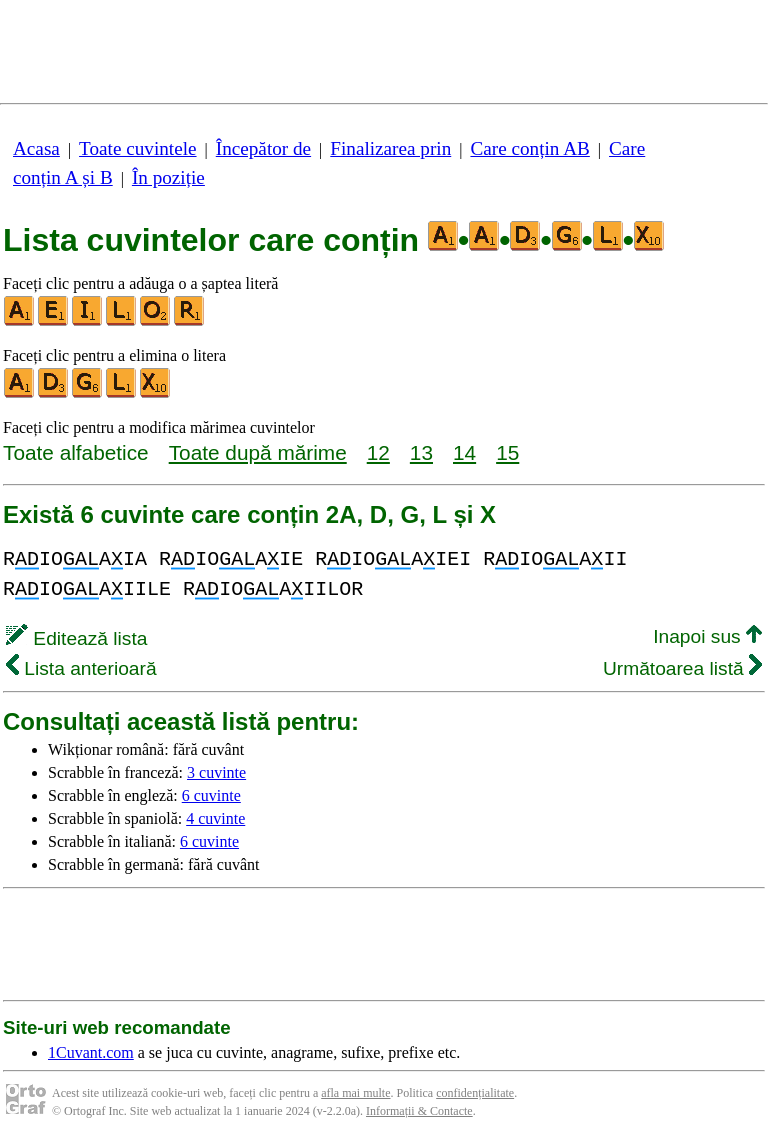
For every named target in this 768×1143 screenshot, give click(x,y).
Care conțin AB (529, 148)
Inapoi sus (707, 636)
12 (378, 452)
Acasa (36, 148)
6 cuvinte (211, 795)
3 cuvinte (216, 772)
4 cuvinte (215, 818)
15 (507, 452)
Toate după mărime (258, 452)
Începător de (263, 148)
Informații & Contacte (419, 1111)
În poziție (168, 177)
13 (421, 452)
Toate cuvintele (137, 148)
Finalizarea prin (390, 148)
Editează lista (76, 638)
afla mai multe (355, 1093)
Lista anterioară (81, 668)
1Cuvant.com (91, 1052)
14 (464, 452)
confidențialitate (475, 1093)
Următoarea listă (682, 668)
